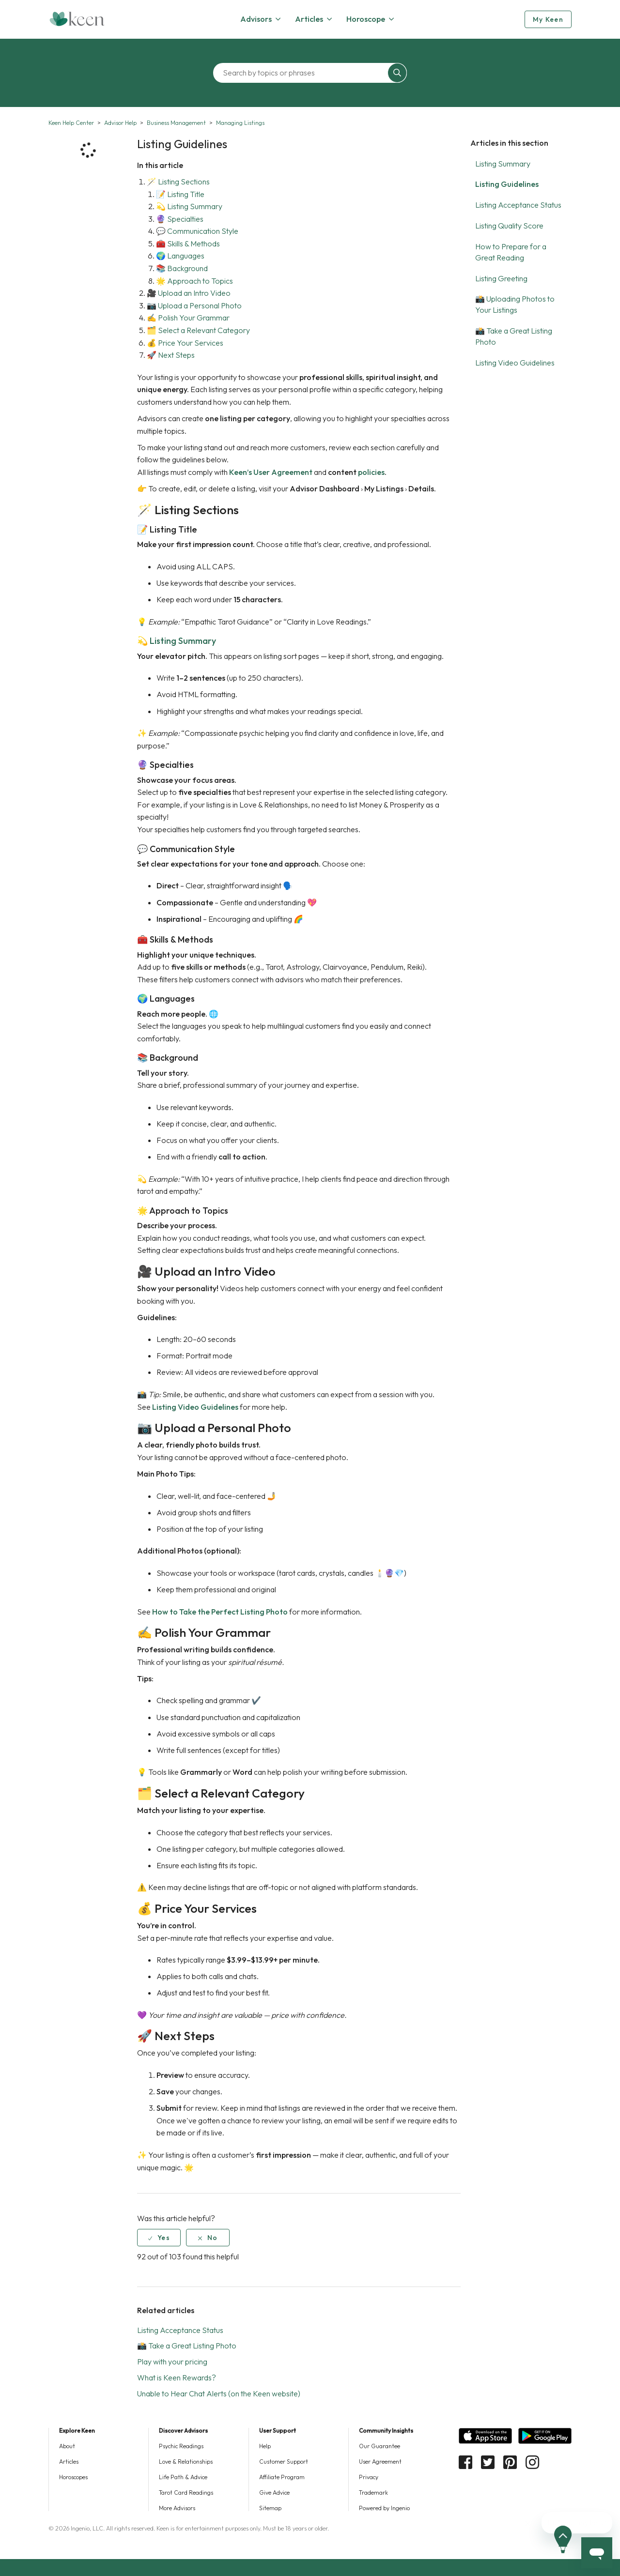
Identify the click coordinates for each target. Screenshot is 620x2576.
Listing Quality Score (509, 225)
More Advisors (177, 2508)
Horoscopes (73, 2477)
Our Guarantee (379, 2446)
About (67, 2446)
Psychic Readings (181, 2446)
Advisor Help (120, 122)
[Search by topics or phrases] (303, 72)
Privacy (368, 2477)
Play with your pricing (172, 2361)
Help (265, 2446)
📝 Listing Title (180, 194)
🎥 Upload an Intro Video (189, 293)
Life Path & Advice (183, 2477)
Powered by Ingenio (384, 2508)
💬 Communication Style (197, 231)
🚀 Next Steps (171, 355)
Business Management (176, 122)
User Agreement (380, 2461)
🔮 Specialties (179, 219)
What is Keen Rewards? (176, 2377)
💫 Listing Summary (189, 206)
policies (371, 472)
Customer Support (283, 2461)
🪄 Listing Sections (178, 181)
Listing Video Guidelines (515, 362)
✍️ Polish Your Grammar (188, 317)
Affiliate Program (282, 2477)
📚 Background (182, 268)
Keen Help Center (71, 122)
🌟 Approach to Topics (194, 281)
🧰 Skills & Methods (188, 243)
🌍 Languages (180, 255)
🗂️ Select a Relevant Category (198, 330)
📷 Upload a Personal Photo (194, 305)
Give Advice (274, 2492)
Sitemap (270, 2508)
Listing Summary (502, 163)
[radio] (159, 2237)
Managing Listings (240, 122)
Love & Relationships (186, 2461)
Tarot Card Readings (186, 2492)
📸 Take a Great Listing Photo (186, 2345)
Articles (68, 2461)
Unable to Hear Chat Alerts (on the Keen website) (218, 2393)
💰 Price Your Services (185, 343)
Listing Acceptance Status (518, 205)
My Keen (548, 19)
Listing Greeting (501, 278)
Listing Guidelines (507, 184)
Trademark (373, 2492)
